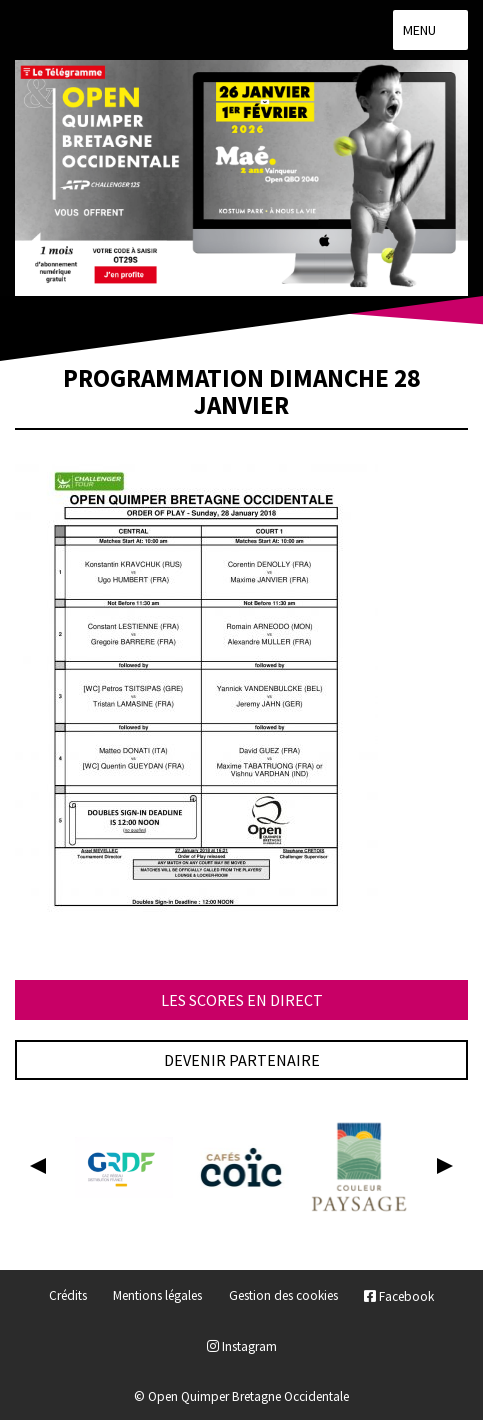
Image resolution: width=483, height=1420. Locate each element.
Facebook (399, 1296)
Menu (430, 30)
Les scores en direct (242, 1000)
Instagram (242, 1346)
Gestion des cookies (283, 1296)
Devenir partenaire (242, 1060)
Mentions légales (157, 1296)
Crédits (68, 1296)
